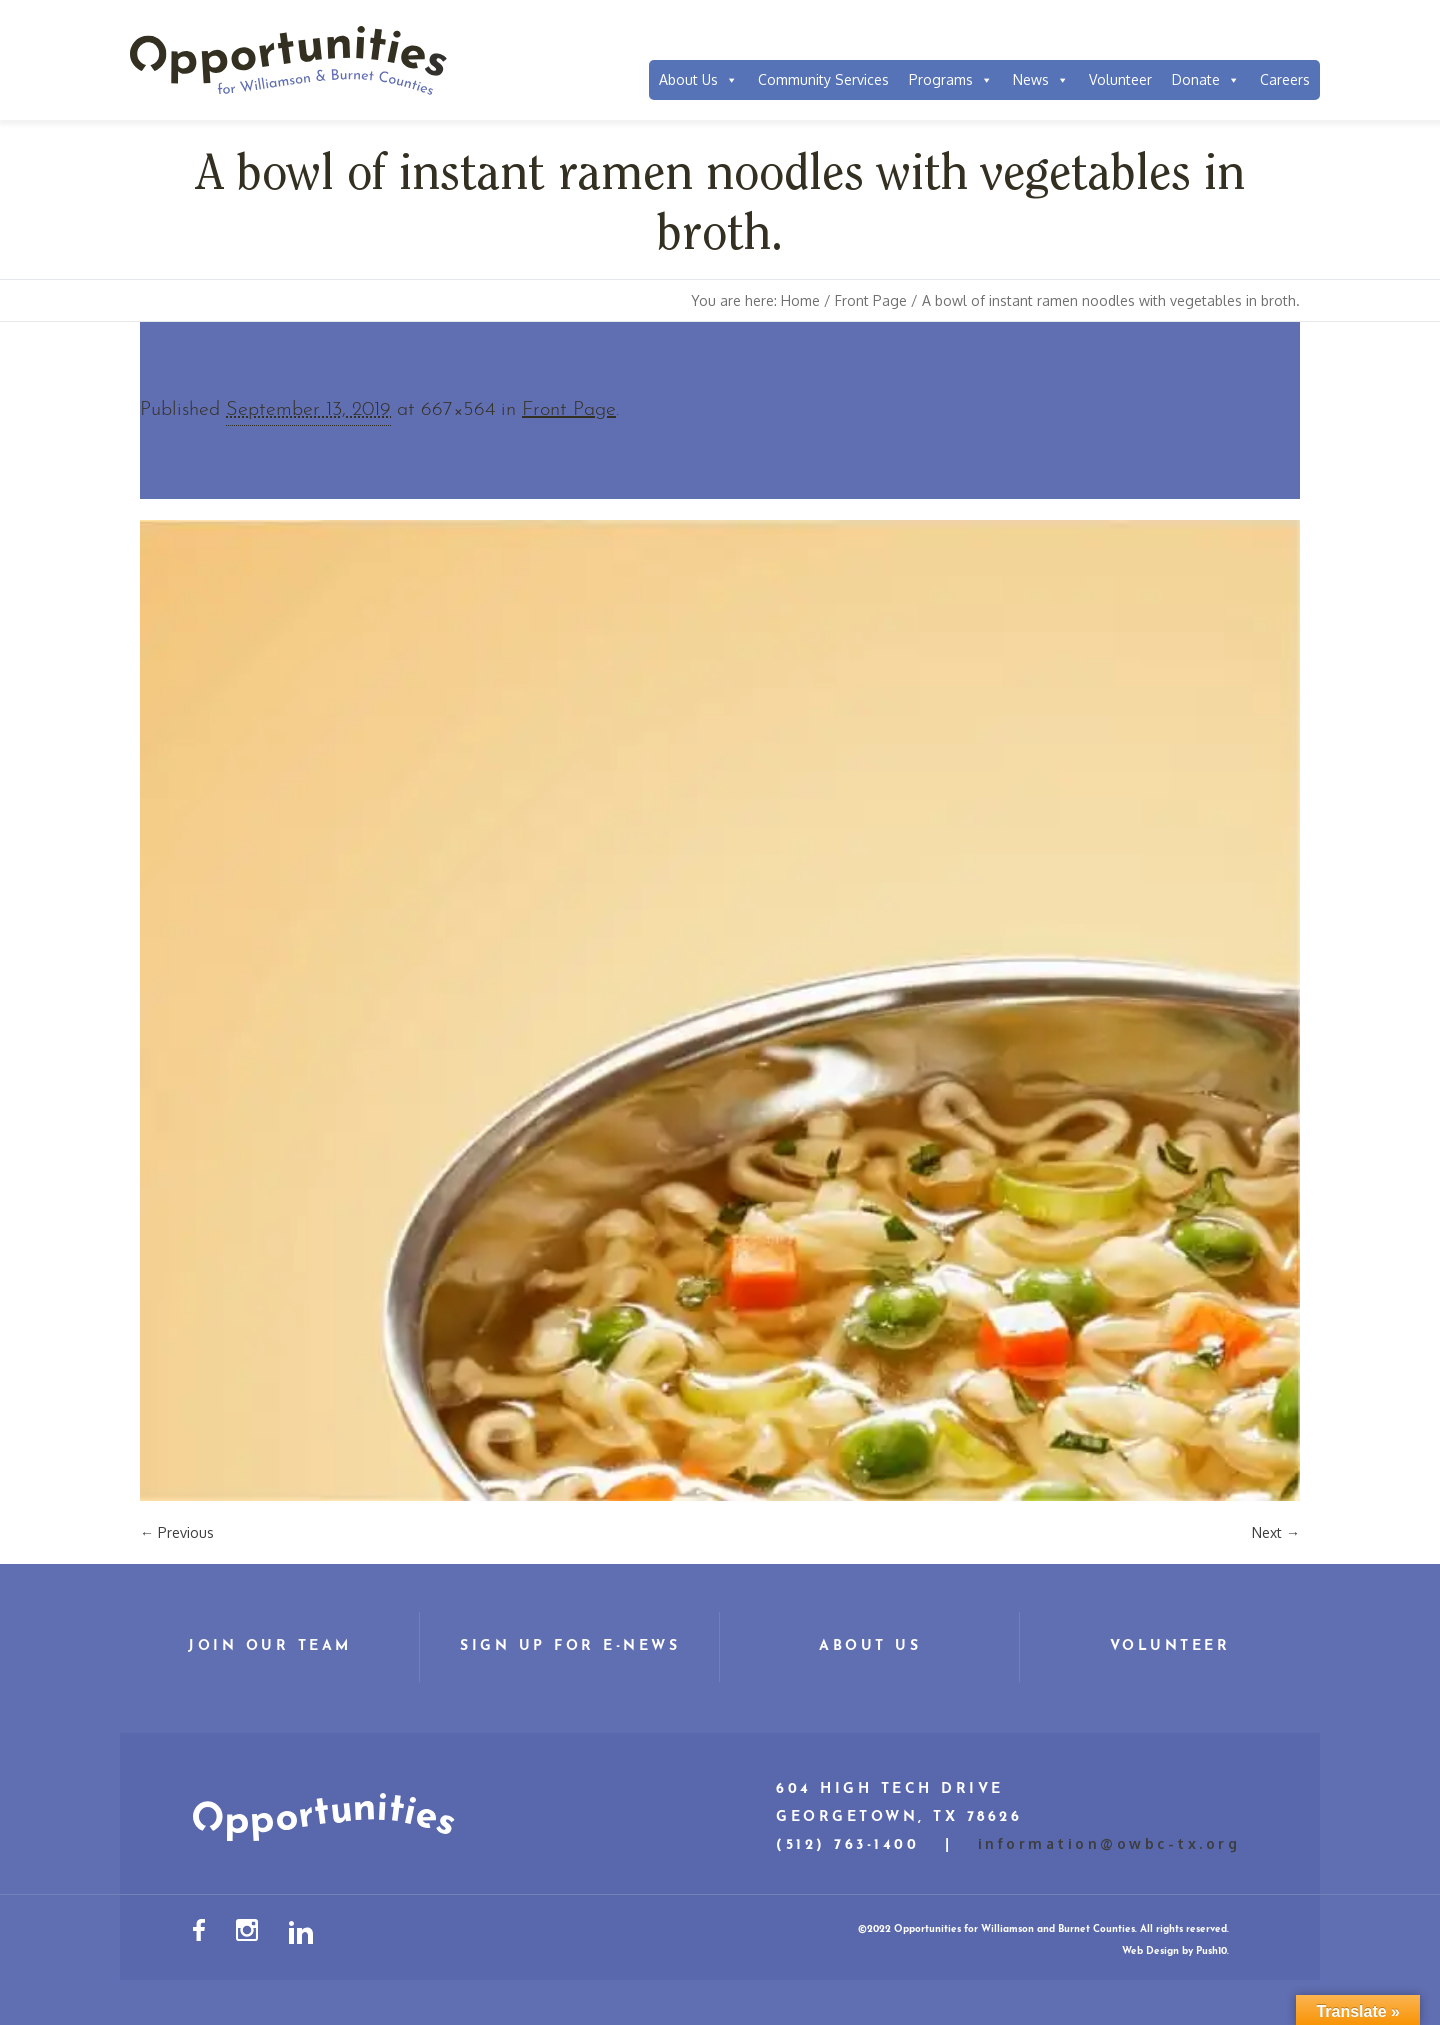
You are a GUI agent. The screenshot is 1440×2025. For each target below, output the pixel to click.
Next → (1276, 1532)
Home (800, 300)
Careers (1285, 79)
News (1041, 80)
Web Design (1150, 1951)
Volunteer (1120, 79)
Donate (1206, 80)
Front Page (871, 300)
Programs (951, 80)
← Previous (177, 1532)
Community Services (823, 79)
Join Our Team (270, 1646)
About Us (698, 80)
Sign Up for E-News (570, 1646)
